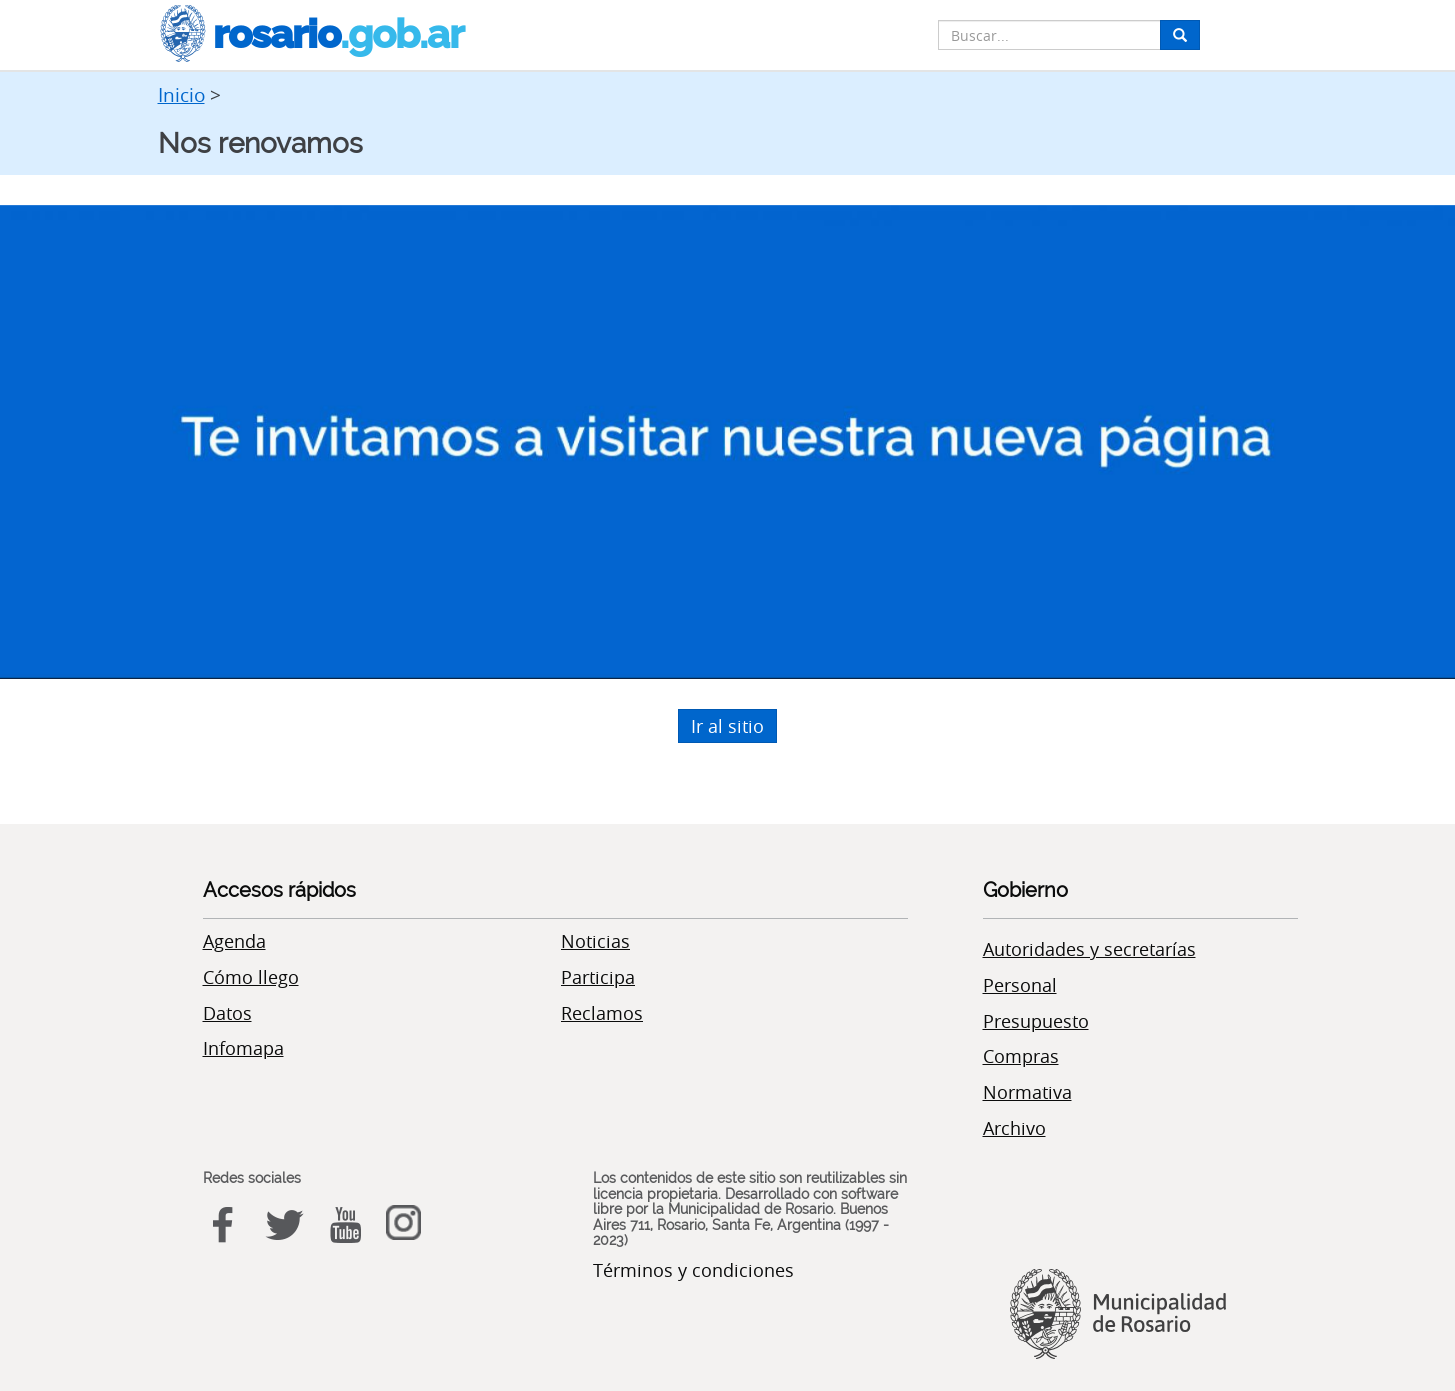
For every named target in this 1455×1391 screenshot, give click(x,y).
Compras (1021, 1056)
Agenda (234, 941)
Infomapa (243, 1048)
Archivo (1014, 1128)
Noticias (595, 941)
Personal (1020, 985)
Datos (227, 1013)
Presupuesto (1036, 1021)
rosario (310, 33)
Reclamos (602, 1013)
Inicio (181, 95)
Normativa (1027, 1092)
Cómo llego (251, 977)
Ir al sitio (727, 726)
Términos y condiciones (693, 1270)
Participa (598, 977)
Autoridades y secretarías (1089, 949)
